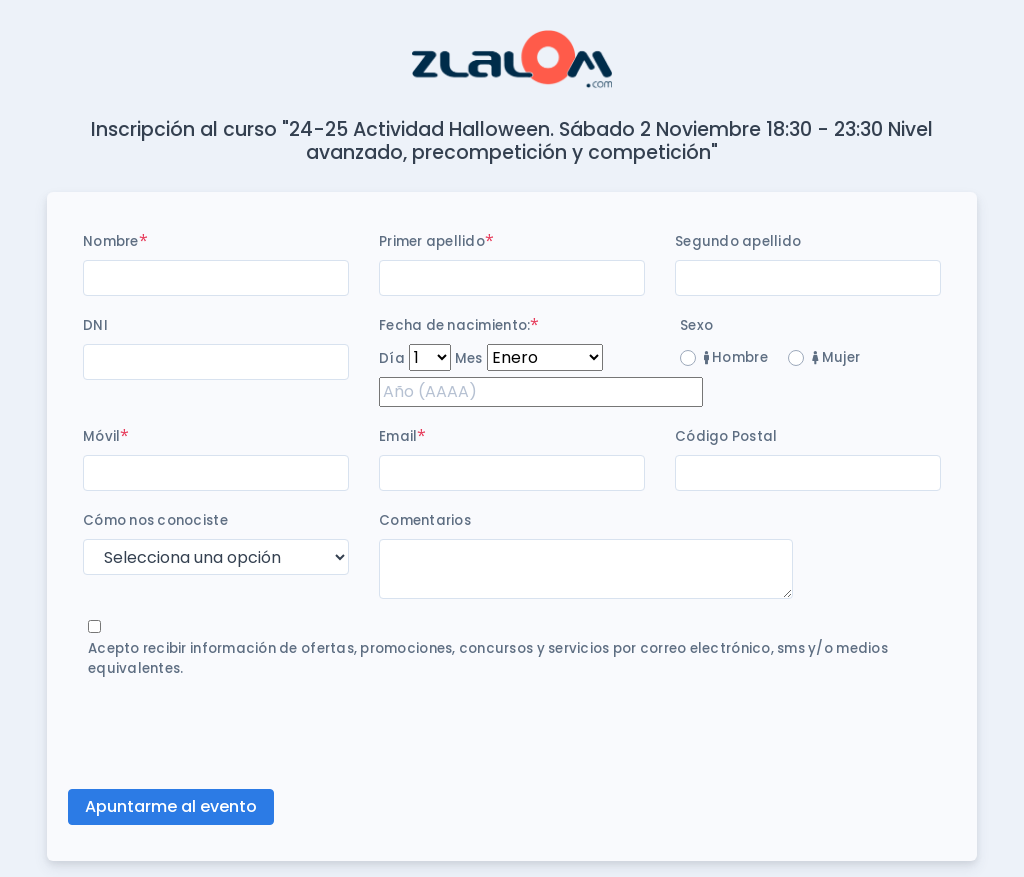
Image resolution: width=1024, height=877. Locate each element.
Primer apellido (432, 241)
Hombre (736, 357)
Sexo (696, 325)
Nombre (111, 241)
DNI (95, 325)
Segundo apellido (738, 241)
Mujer (836, 357)
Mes (469, 358)
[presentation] (235, 734)
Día (392, 358)
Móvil (101, 436)
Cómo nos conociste (155, 520)
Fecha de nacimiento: (454, 325)
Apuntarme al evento (171, 806)
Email (398, 436)
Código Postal (726, 436)
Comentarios (425, 520)
